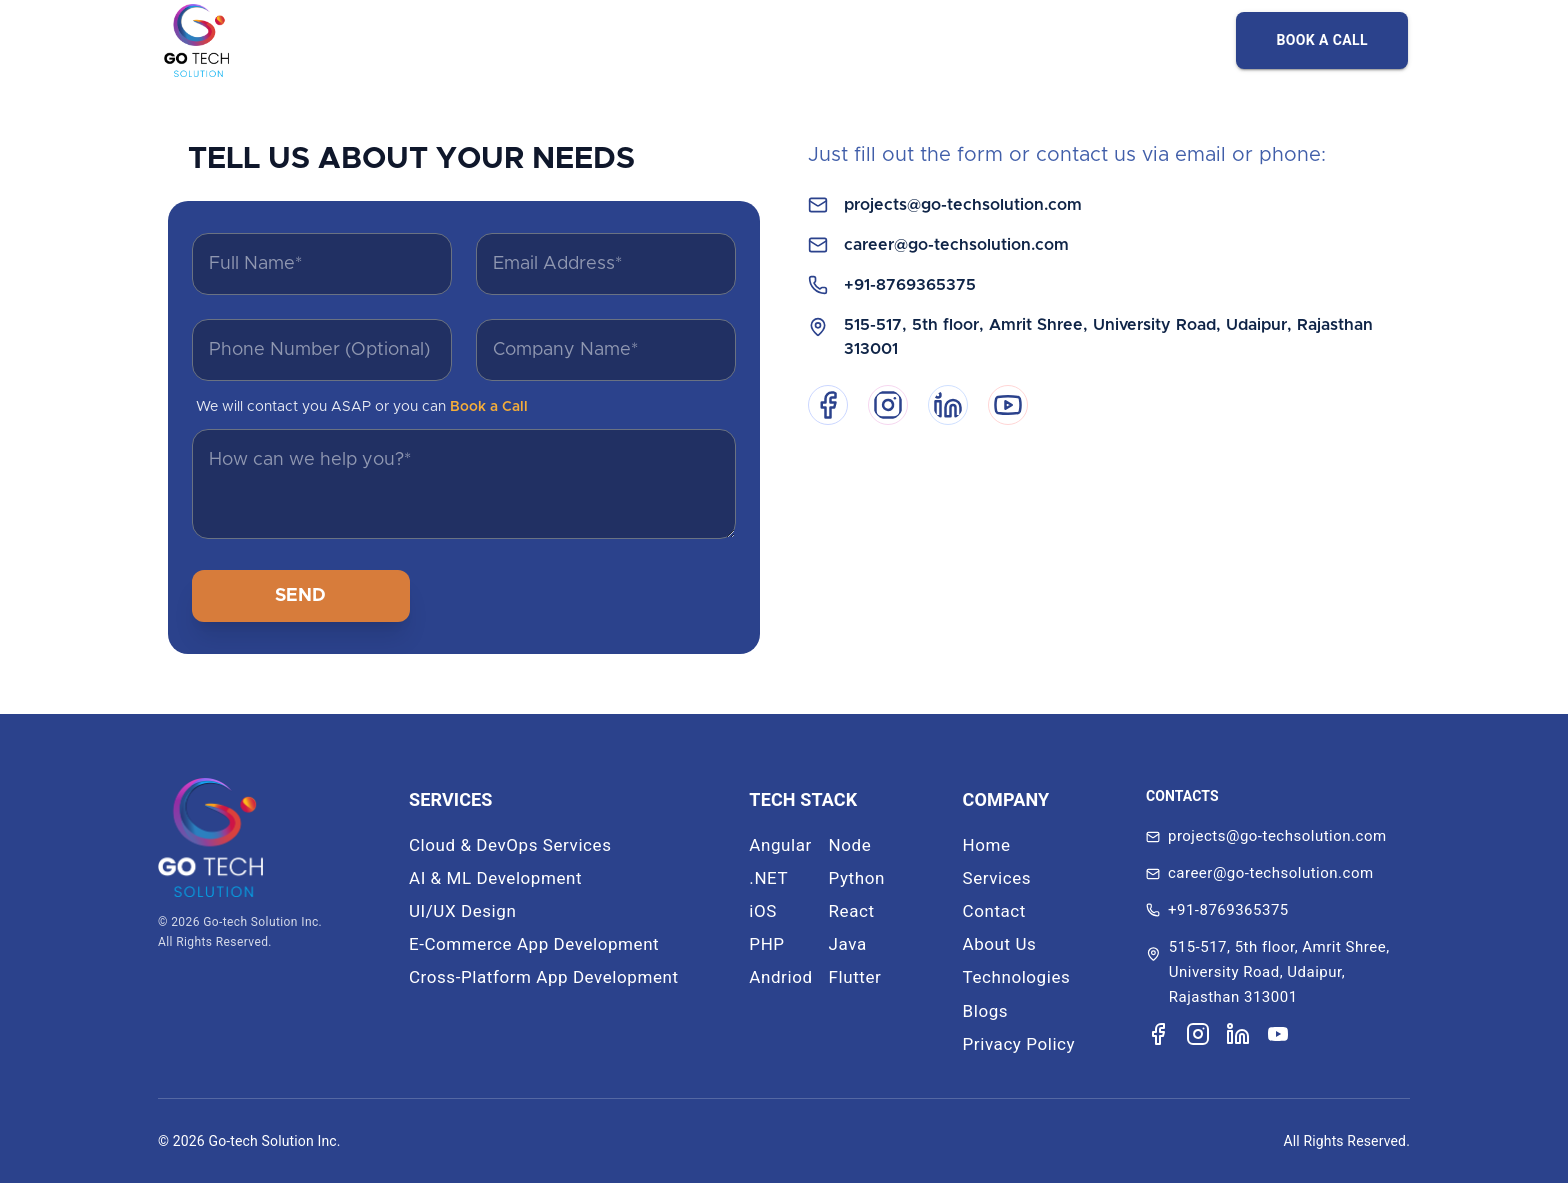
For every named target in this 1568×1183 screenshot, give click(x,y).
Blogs (986, 1011)
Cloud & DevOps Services (510, 845)
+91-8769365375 (910, 285)
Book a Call (489, 407)
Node (850, 845)
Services (997, 878)
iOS (763, 911)
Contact (994, 911)
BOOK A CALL (1322, 40)
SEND (300, 596)
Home (987, 845)
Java (848, 944)
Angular (780, 845)
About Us (1000, 944)
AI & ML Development (495, 878)
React (852, 911)
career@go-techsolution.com (956, 245)
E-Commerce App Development (534, 944)
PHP (766, 944)
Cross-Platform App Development (544, 977)
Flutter (855, 977)
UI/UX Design (462, 911)
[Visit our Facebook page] (1158, 1034)
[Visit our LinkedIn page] (1238, 1034)
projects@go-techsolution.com (963, 205)
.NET (768, 878)
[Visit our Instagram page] (1198, 1034)
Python (857, 878)
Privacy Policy (1019, 1044)
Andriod (780, 977)
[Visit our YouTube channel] (1278, 1034)
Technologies (1017, 977)
